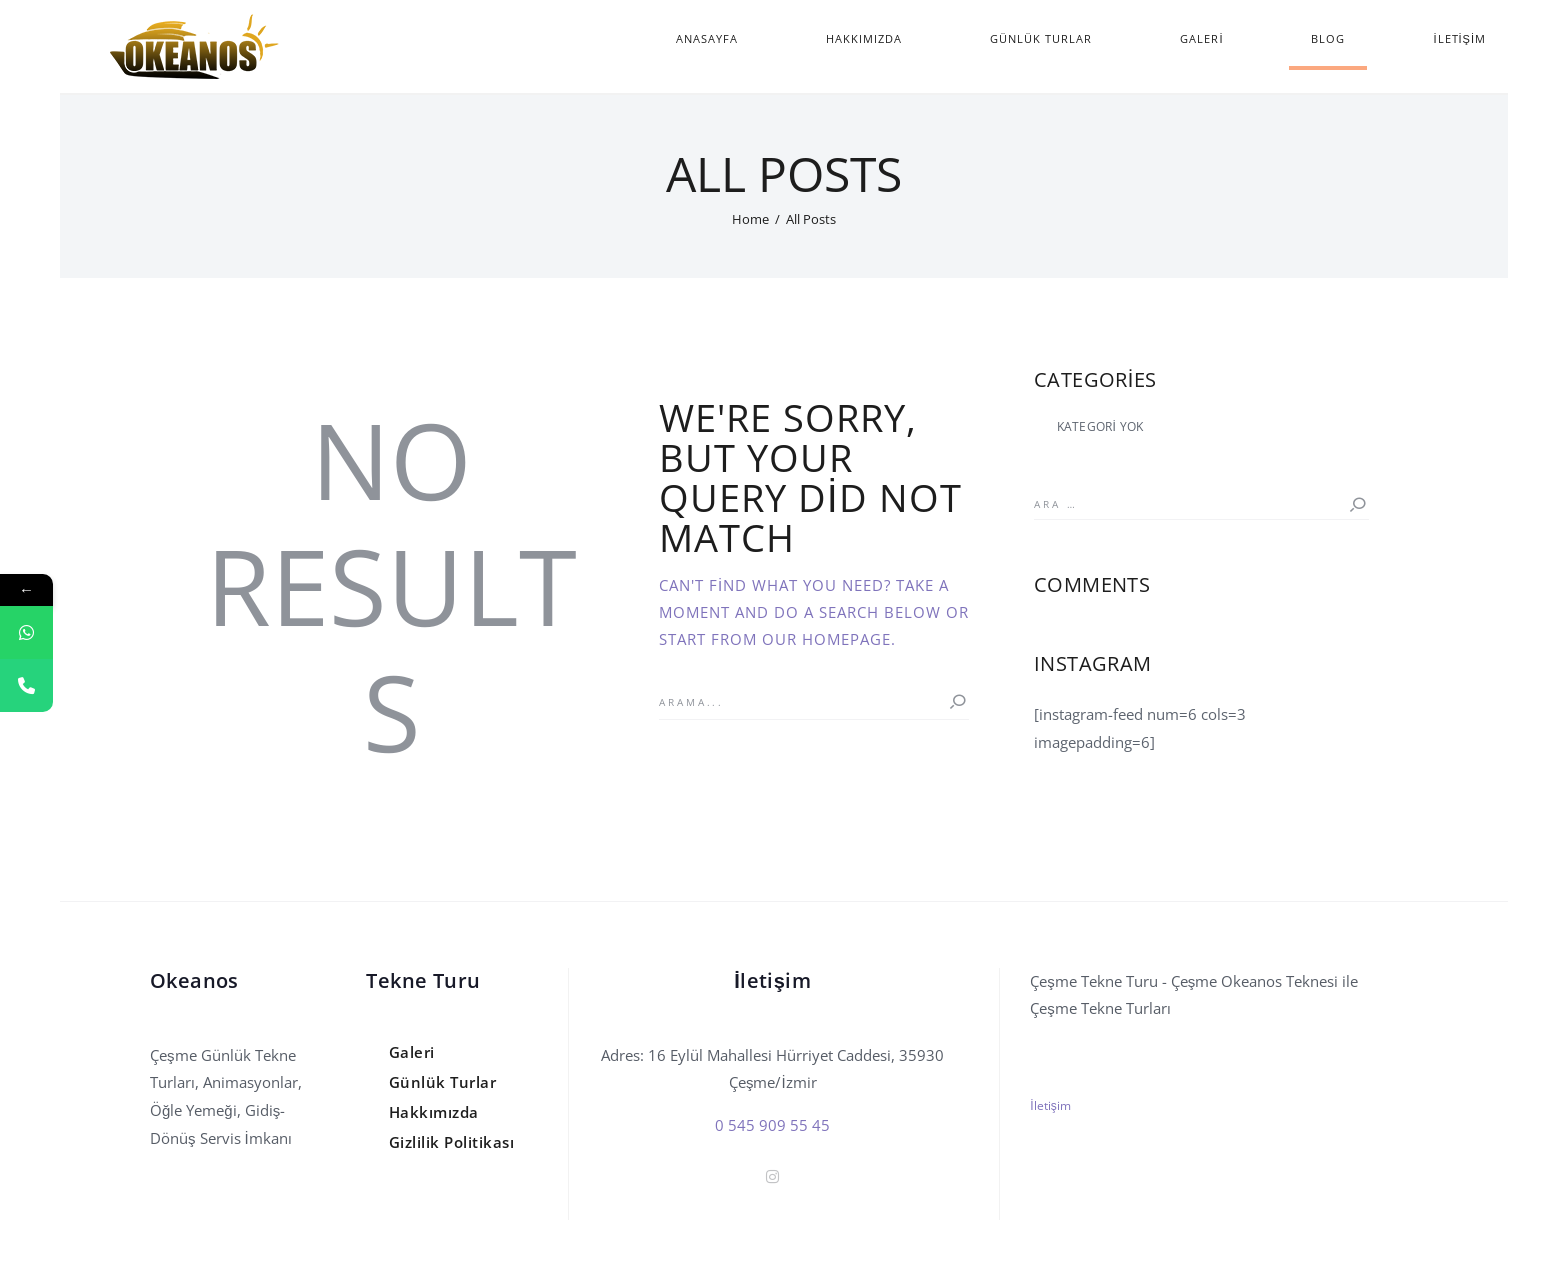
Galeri (412, 1052)
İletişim (1050, 1105)
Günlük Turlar (443, 1082)
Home (750, 219)
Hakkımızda (434, 1112)
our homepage (826, 639)
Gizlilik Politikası (452, 1142)
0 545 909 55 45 (772, 1125)
